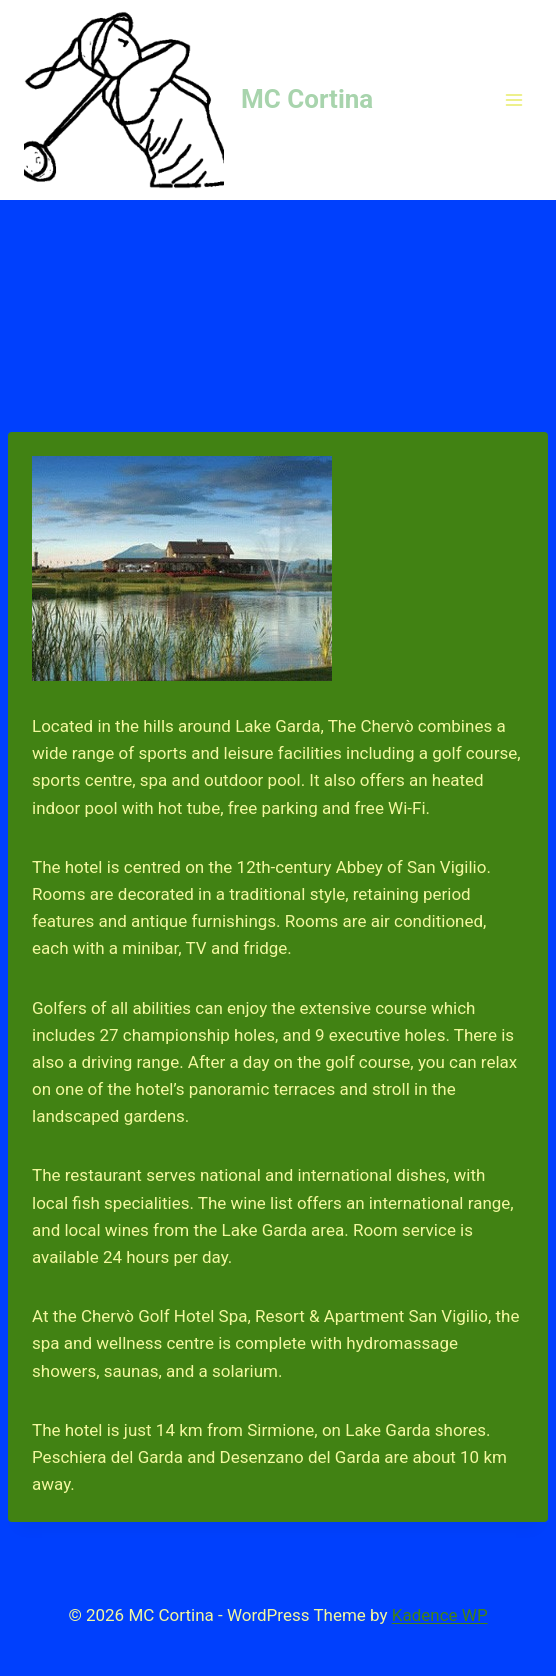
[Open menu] (513, 99)
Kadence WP (440, 1615)
